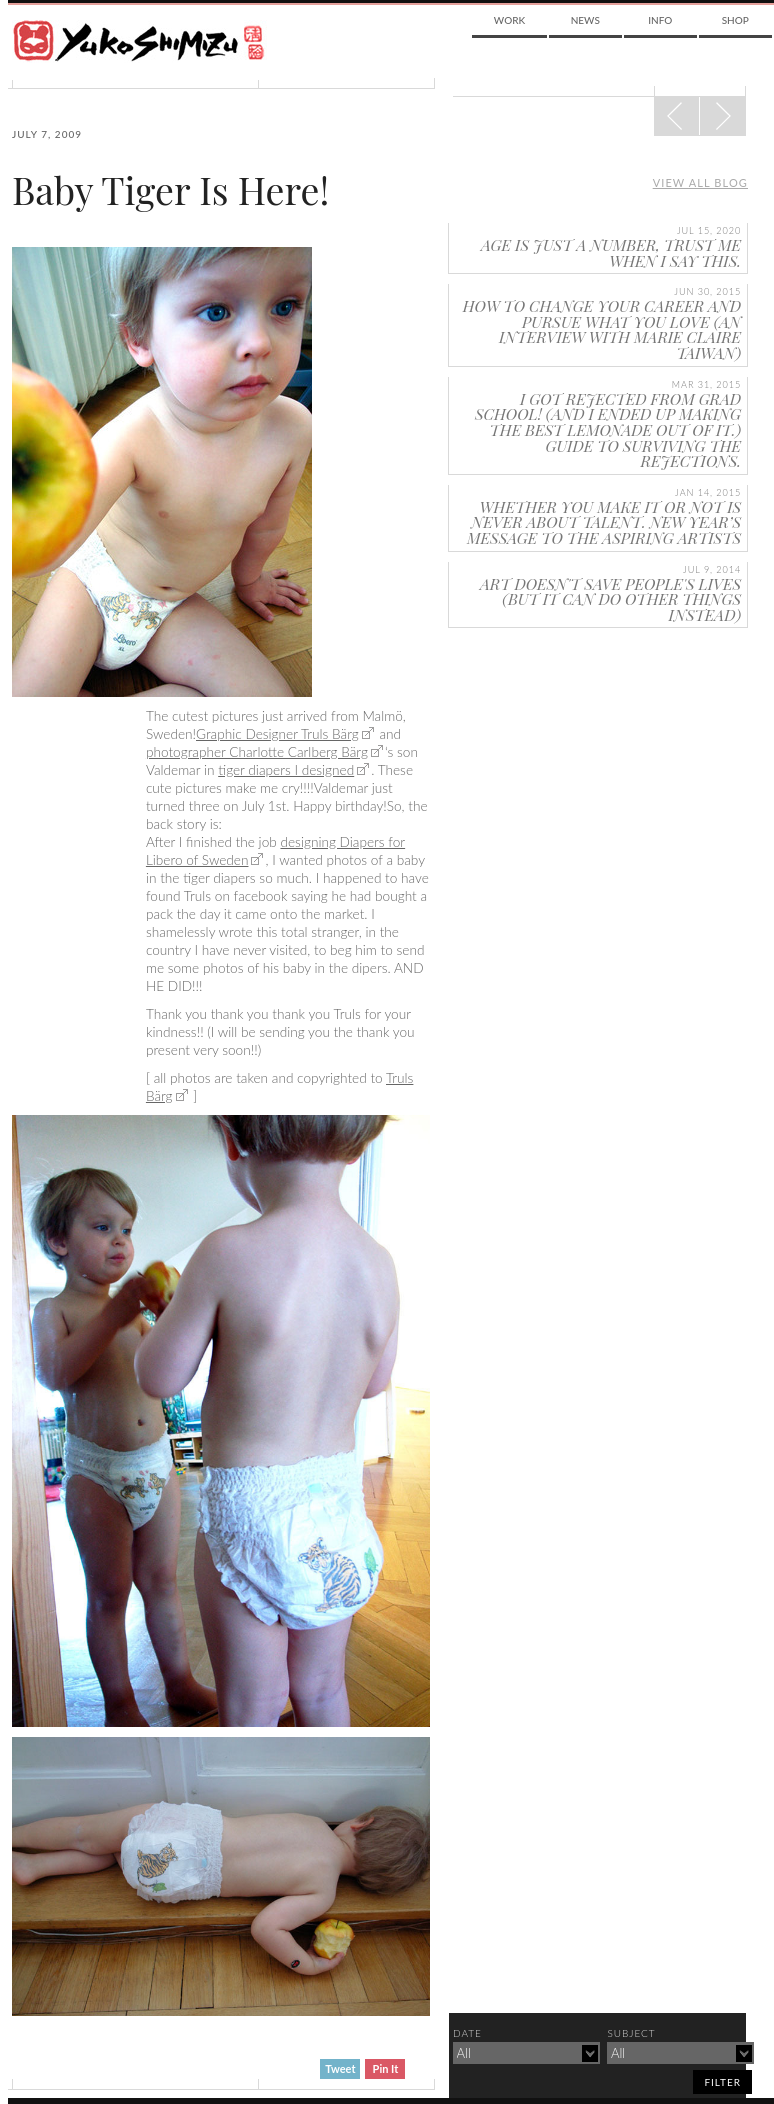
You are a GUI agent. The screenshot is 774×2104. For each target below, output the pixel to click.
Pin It (386, 2068)
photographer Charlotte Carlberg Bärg (257, 752)
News (585, 20)
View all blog (700, 182)
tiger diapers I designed (286, 770)
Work (509, 20)
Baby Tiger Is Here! (170, 190)
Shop (735, 20)
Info (660, 20)
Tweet (340, 2068)
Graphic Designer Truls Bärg (277, 734)
